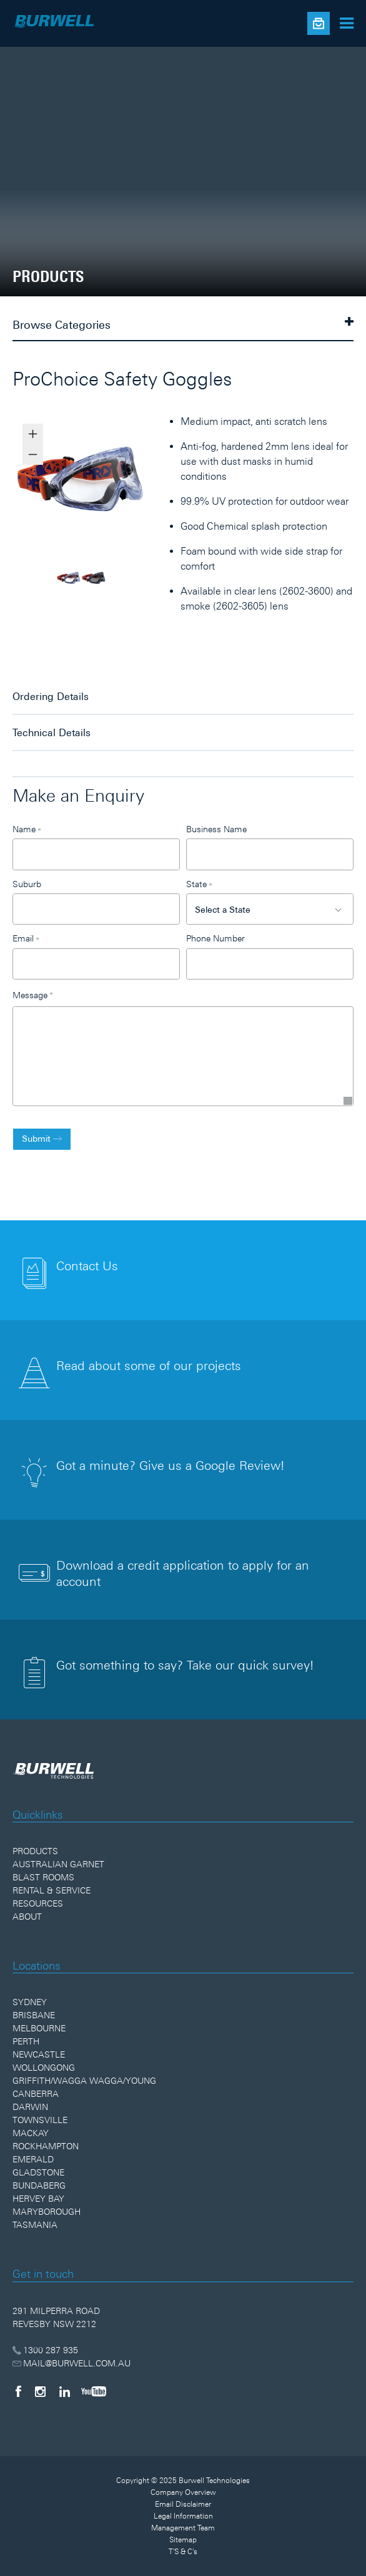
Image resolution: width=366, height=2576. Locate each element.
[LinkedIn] (64, 2391)
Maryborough (46, 2212)
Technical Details (51, 732)
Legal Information (183, 2516)
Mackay (30, 2133)
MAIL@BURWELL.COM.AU (71, 2363)
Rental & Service (51, 1890)
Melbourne (39, 2028)
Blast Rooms (43, 1877)
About (27, 1917)
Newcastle (38, 2054)
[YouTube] (93, 2391)
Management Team (183, 2528)
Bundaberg (39, 2185)
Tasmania (34, 2225)
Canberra (35, 2094)
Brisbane (33, 2015)
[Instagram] (40, 2391)
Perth (25, 2041)
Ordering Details (50, 696)
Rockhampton (45, 2146)
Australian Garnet (58, 1864)
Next (158, 483)
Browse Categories (183, 323)
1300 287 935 (45, 2350)
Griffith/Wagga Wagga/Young (84, 2081)
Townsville (39, 2120)
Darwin (30, 2107)
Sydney (29, 2002)
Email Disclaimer (183, 2504)
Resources (37, 1903)
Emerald (33, 2159)
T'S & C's (183, 2551)
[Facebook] (18, 2391)
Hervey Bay (38, 2199)
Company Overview (183, 2492)
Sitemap (183, 2539)
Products (35, 1851)
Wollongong (43, 2068)
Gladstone (38, 2172)
